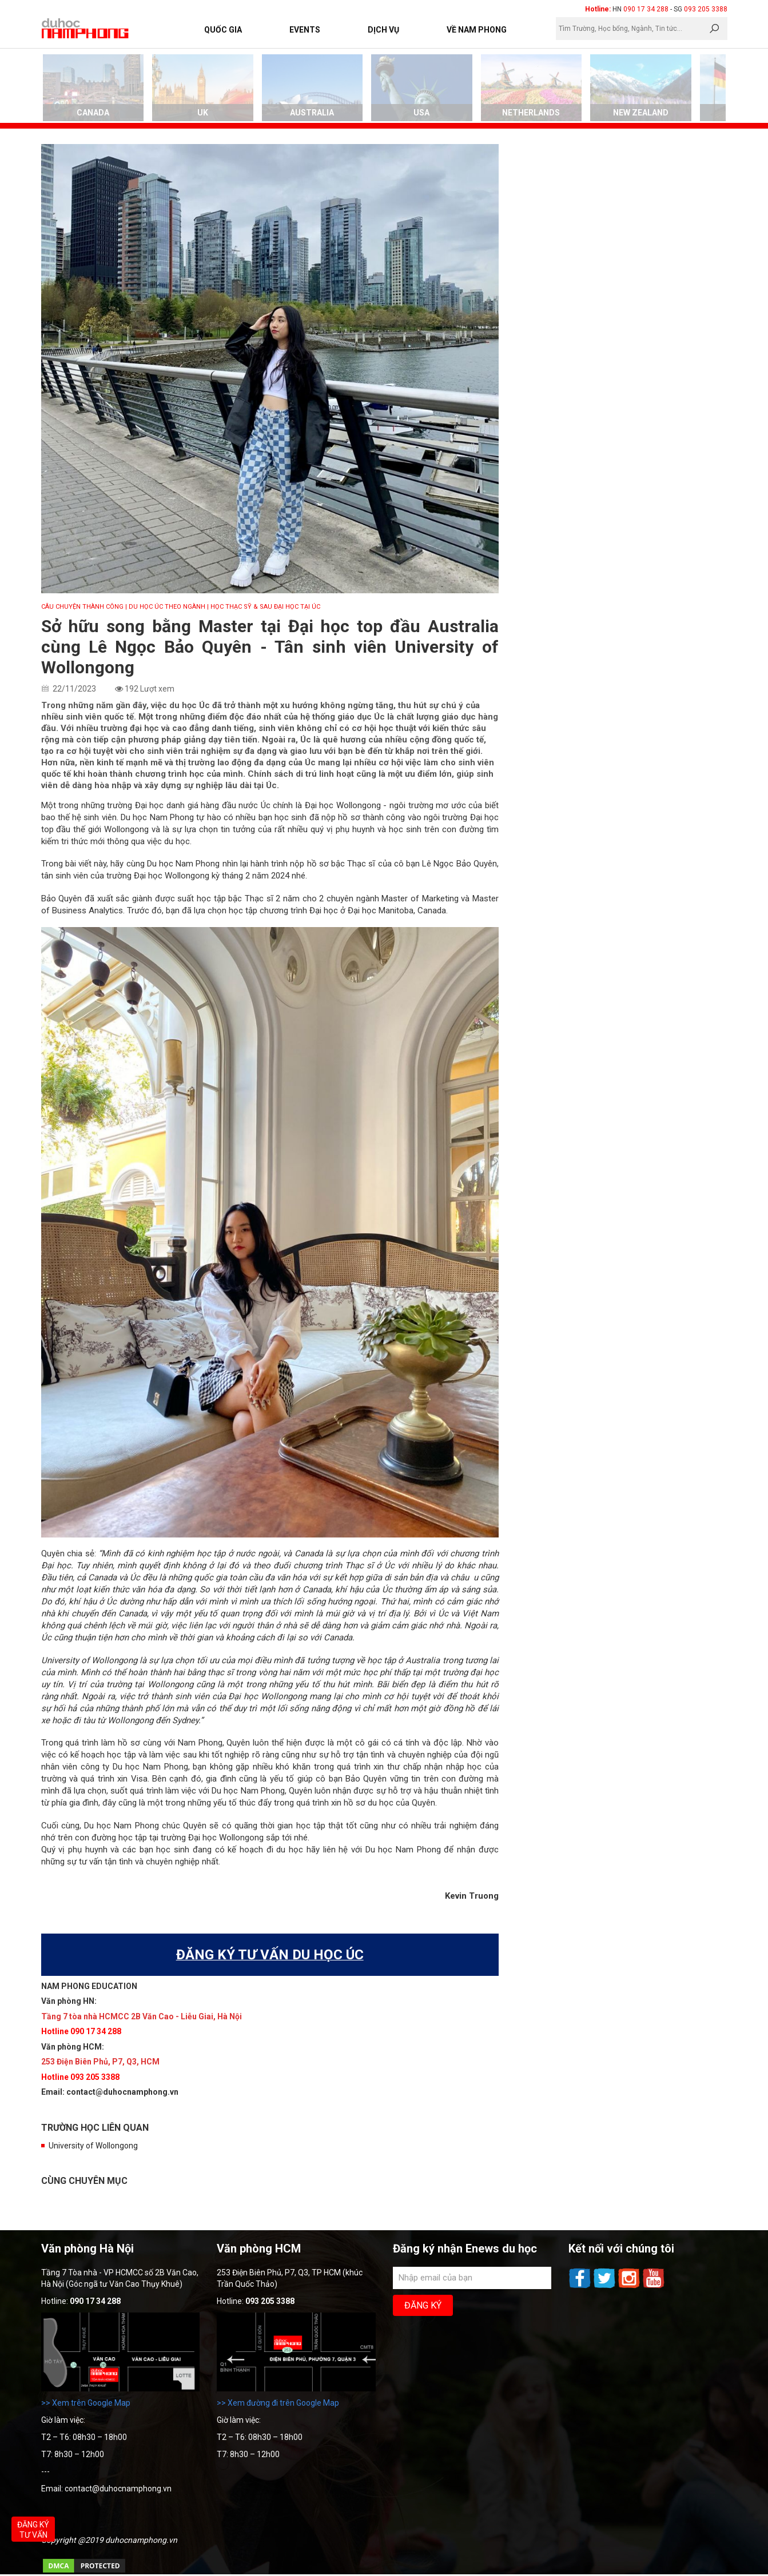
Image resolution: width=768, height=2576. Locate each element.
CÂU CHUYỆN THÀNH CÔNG (82, 606)
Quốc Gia (223, 29)
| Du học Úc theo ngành (165, 606)
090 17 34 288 (645, 9)
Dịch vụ (383, 29)
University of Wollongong (93, 2145)
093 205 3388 (705, 9)
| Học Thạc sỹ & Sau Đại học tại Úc (263, 606)
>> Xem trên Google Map (85, 2402)
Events (304, 29)
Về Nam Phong (477, 29)
